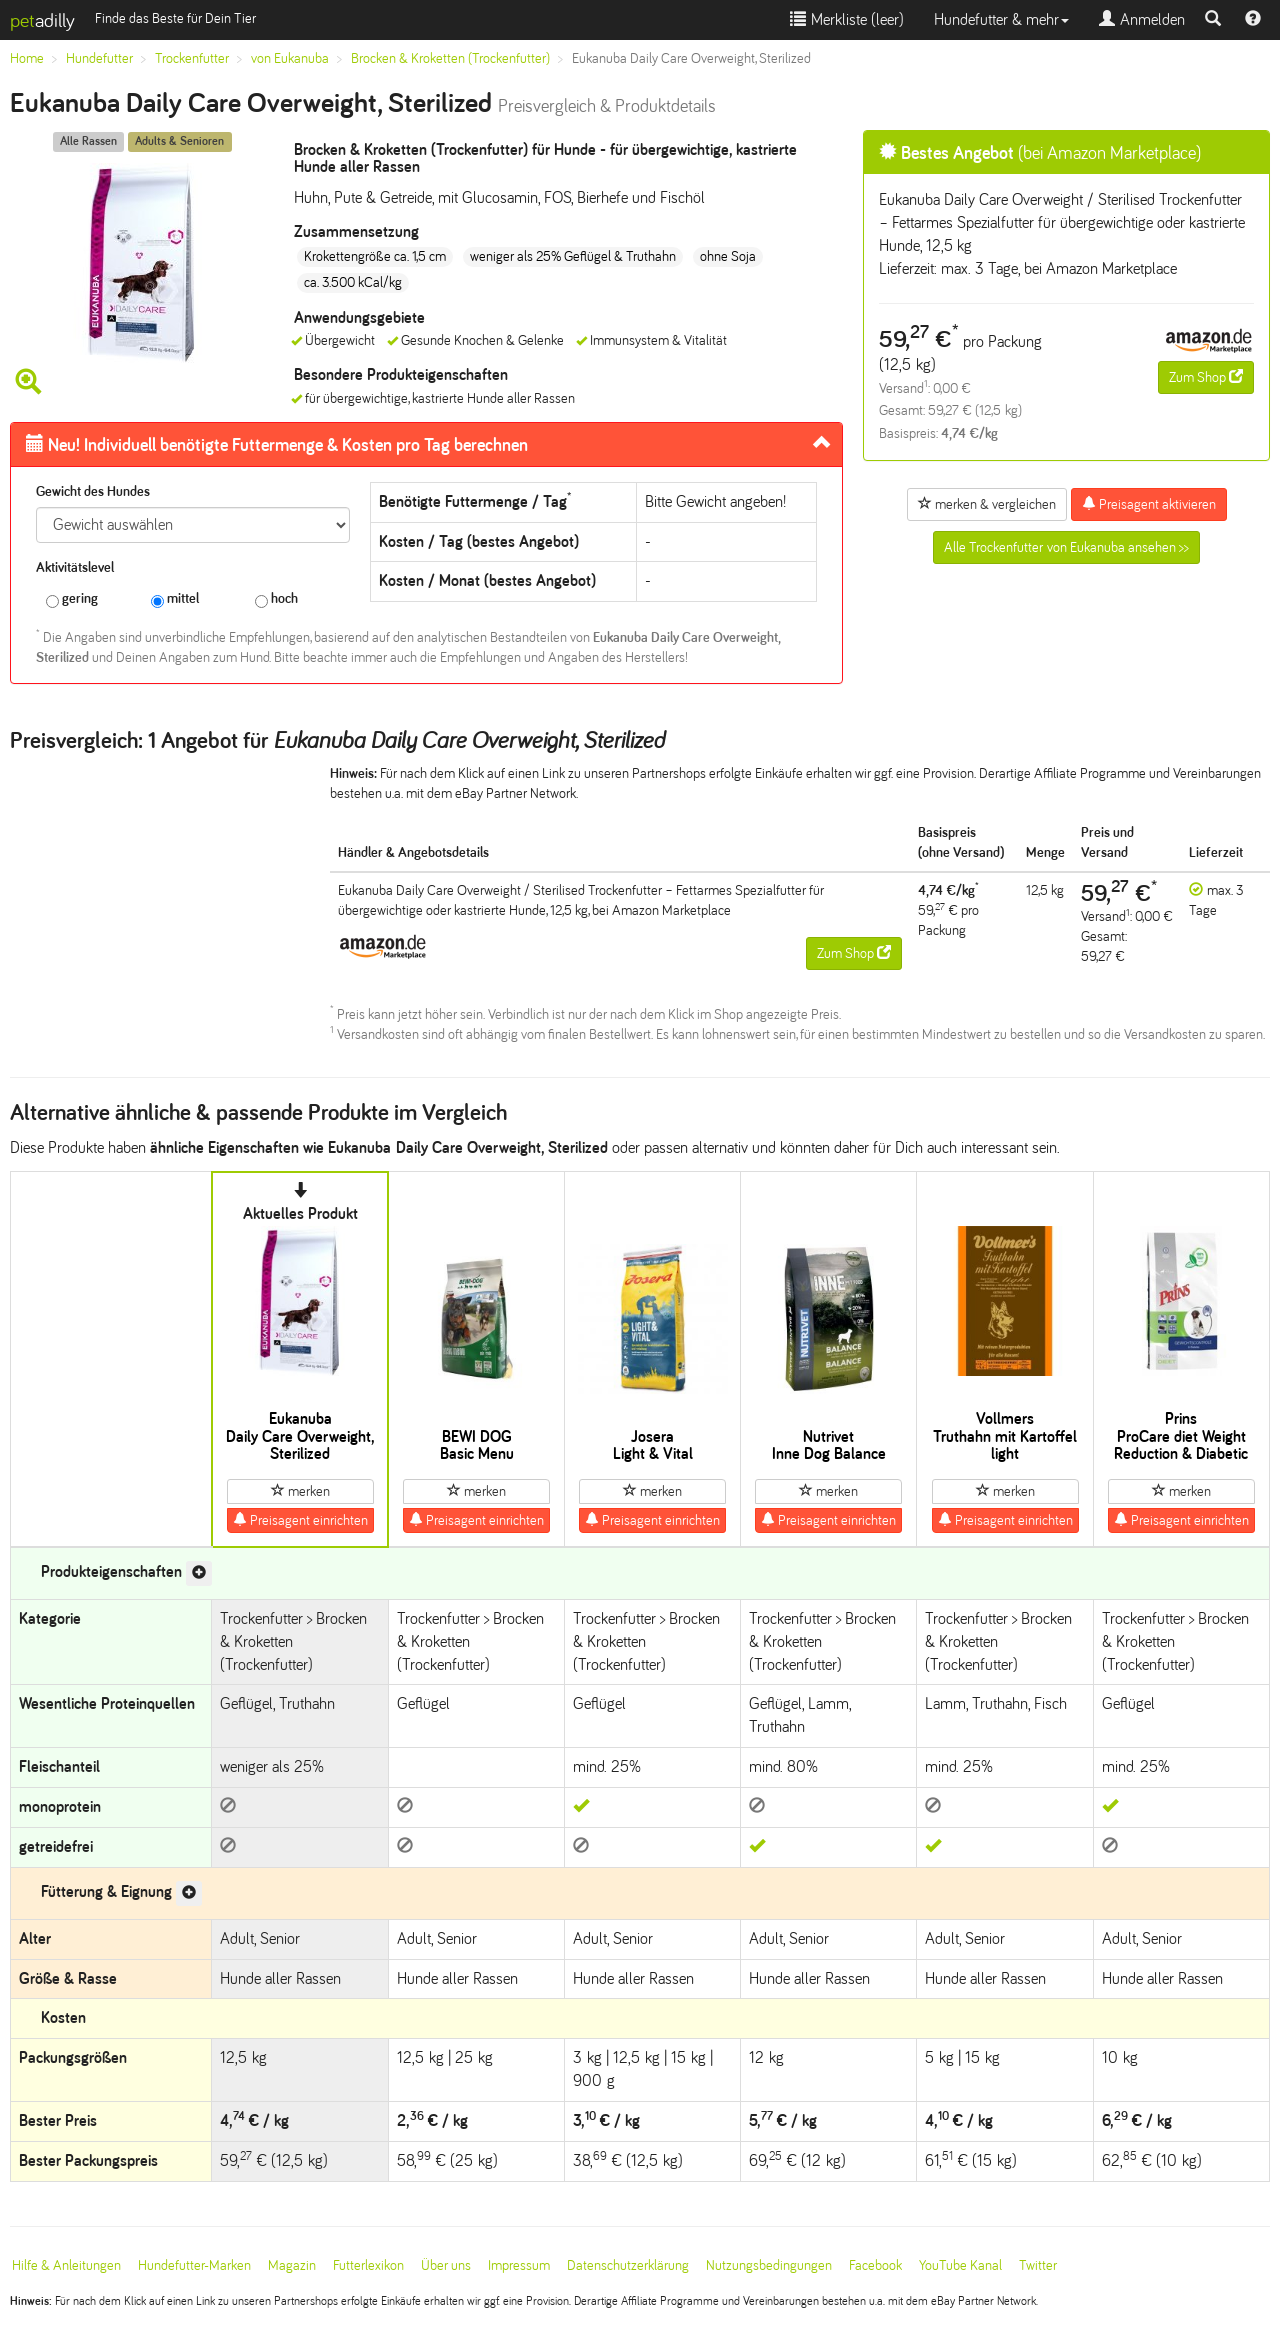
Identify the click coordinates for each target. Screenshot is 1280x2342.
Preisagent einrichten (300, 1520)
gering (72, 599)
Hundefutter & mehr (1001, 19)
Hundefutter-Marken (194, 2265)
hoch (276, 599)
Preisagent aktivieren (1149, 504)
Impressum (519, 2265)
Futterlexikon (368, 2265)
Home (27, 58)
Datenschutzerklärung (628, 2265)
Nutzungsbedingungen (769, 2265)
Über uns (446, 2265)
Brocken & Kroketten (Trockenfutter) (450, 58)
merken (300, 1491)
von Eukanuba (290, 58)
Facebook (875, 2265)
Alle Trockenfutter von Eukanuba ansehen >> (1066, 547)
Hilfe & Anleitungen (66, 2265)
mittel (175, 599)
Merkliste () (847, 19)
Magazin (292, 2265)
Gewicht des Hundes (93, 491)
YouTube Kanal (960, 2265)
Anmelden (1142, 19)
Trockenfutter (192, 58)
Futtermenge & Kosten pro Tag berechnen (277, 445)
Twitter (1038, 2265)
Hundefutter (99, 58)
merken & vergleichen (987, 504)
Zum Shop (1206, 377)
